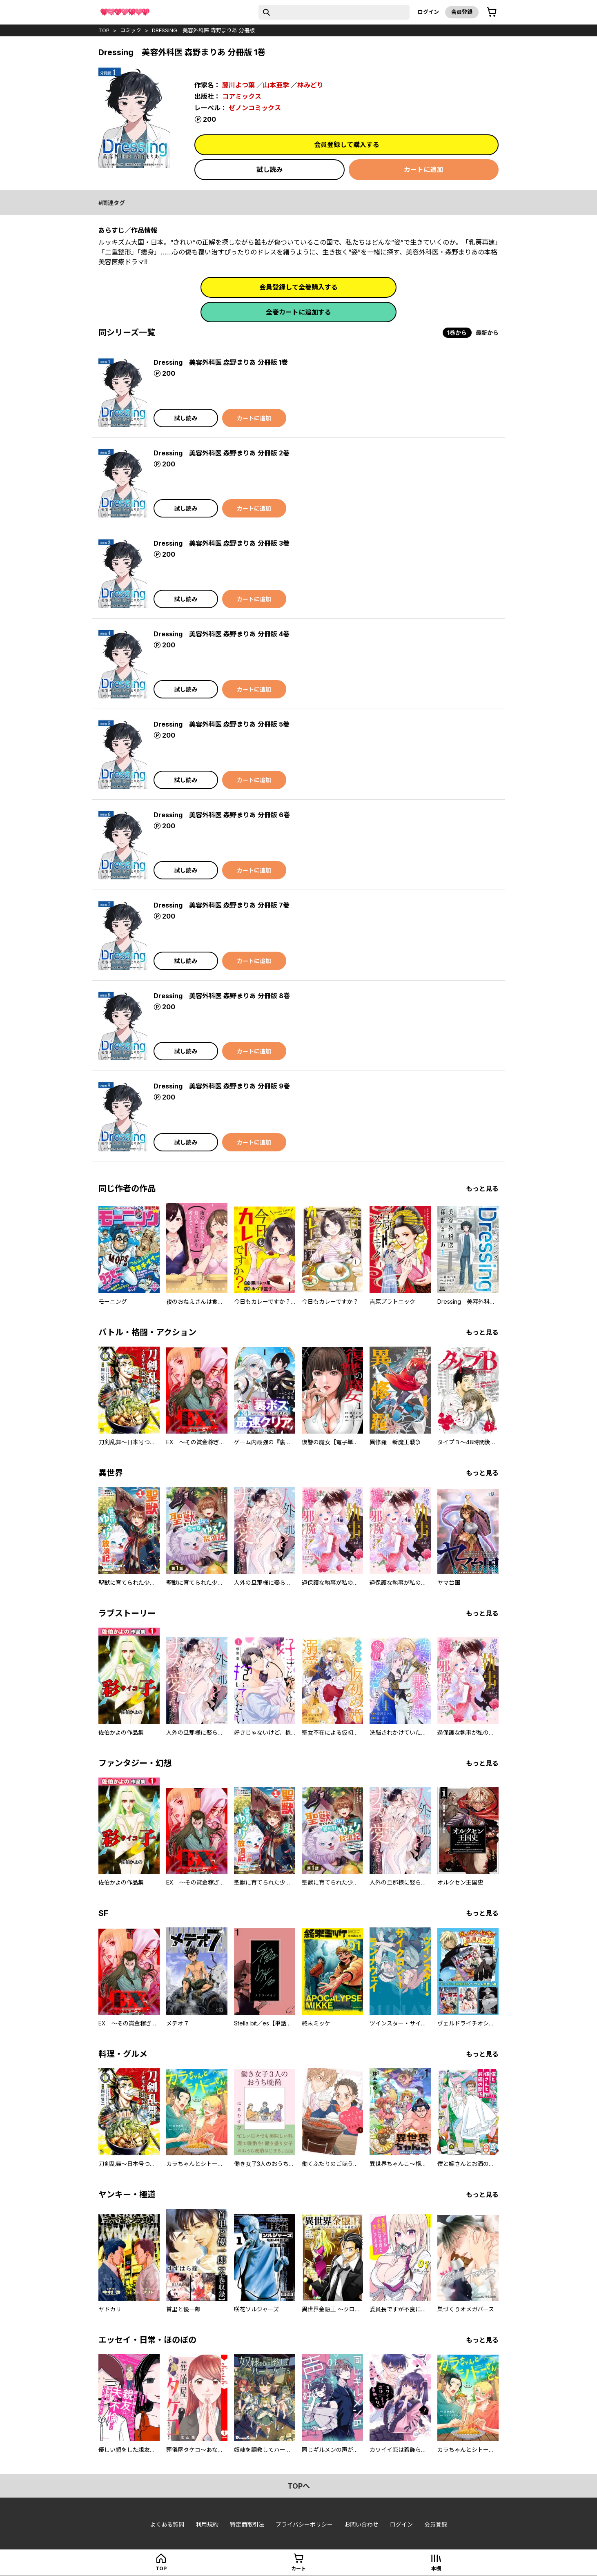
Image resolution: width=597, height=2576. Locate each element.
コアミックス (241, 96)
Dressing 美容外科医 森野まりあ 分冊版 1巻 (221, 362)
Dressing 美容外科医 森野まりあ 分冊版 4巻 (222, 634)
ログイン (428, 12)
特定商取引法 (247, 2524)
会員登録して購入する (346, 145)
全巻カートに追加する (298, 312)
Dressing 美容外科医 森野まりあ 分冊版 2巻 (222, 453)
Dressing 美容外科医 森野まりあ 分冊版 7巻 (222, 905)
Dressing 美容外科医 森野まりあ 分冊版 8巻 (222, 996)
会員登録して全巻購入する (298, 287)
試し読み (269, 169)
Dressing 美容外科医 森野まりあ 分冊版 (203, 30)
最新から (487, 332)
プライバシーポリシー (304, 2524)
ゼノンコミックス (255, 108)
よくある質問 (167, 2524)
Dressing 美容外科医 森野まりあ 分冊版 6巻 (222, 815)
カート (298, 2568)
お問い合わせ (361, 2524)
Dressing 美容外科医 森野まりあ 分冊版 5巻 (222, 724)
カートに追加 (423, 169)
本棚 (436, 2568)
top (103, 30)
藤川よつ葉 (238, 85)
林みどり (310, 85)
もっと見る (482, 1188)
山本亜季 (276, 85)
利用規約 (207, 2524)
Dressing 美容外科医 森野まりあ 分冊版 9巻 (222, 1086)
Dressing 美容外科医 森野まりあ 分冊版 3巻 (222, 543)
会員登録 (461, 12)
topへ (298, 2486)
